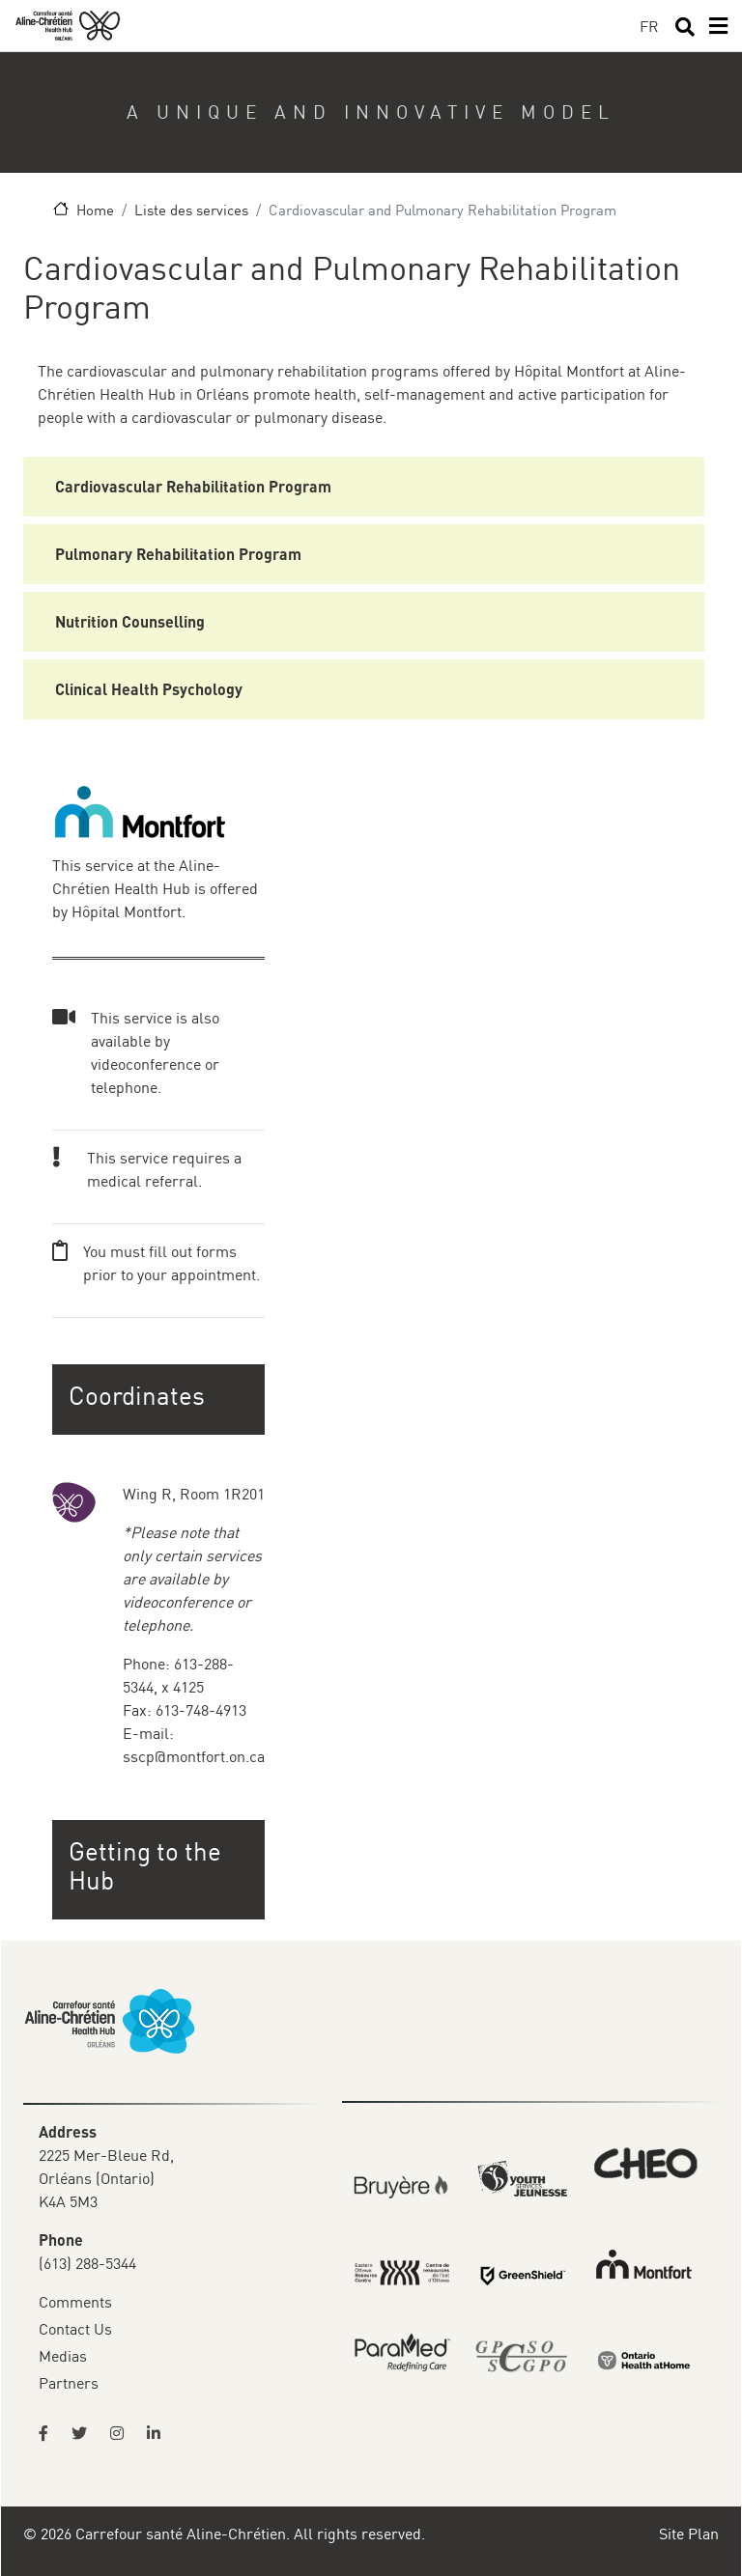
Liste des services (191, 209)
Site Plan (689, 2533)
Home (95, 209)
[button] (160, 1865)
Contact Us (75, 2328)
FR (649, 26)
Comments (75, 2301)
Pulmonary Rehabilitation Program (178, 554)
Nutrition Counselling (130, 621)
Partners (69, 2383)
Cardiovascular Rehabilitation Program (193, 486)
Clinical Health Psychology (149, 689)
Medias (63, 2356)
